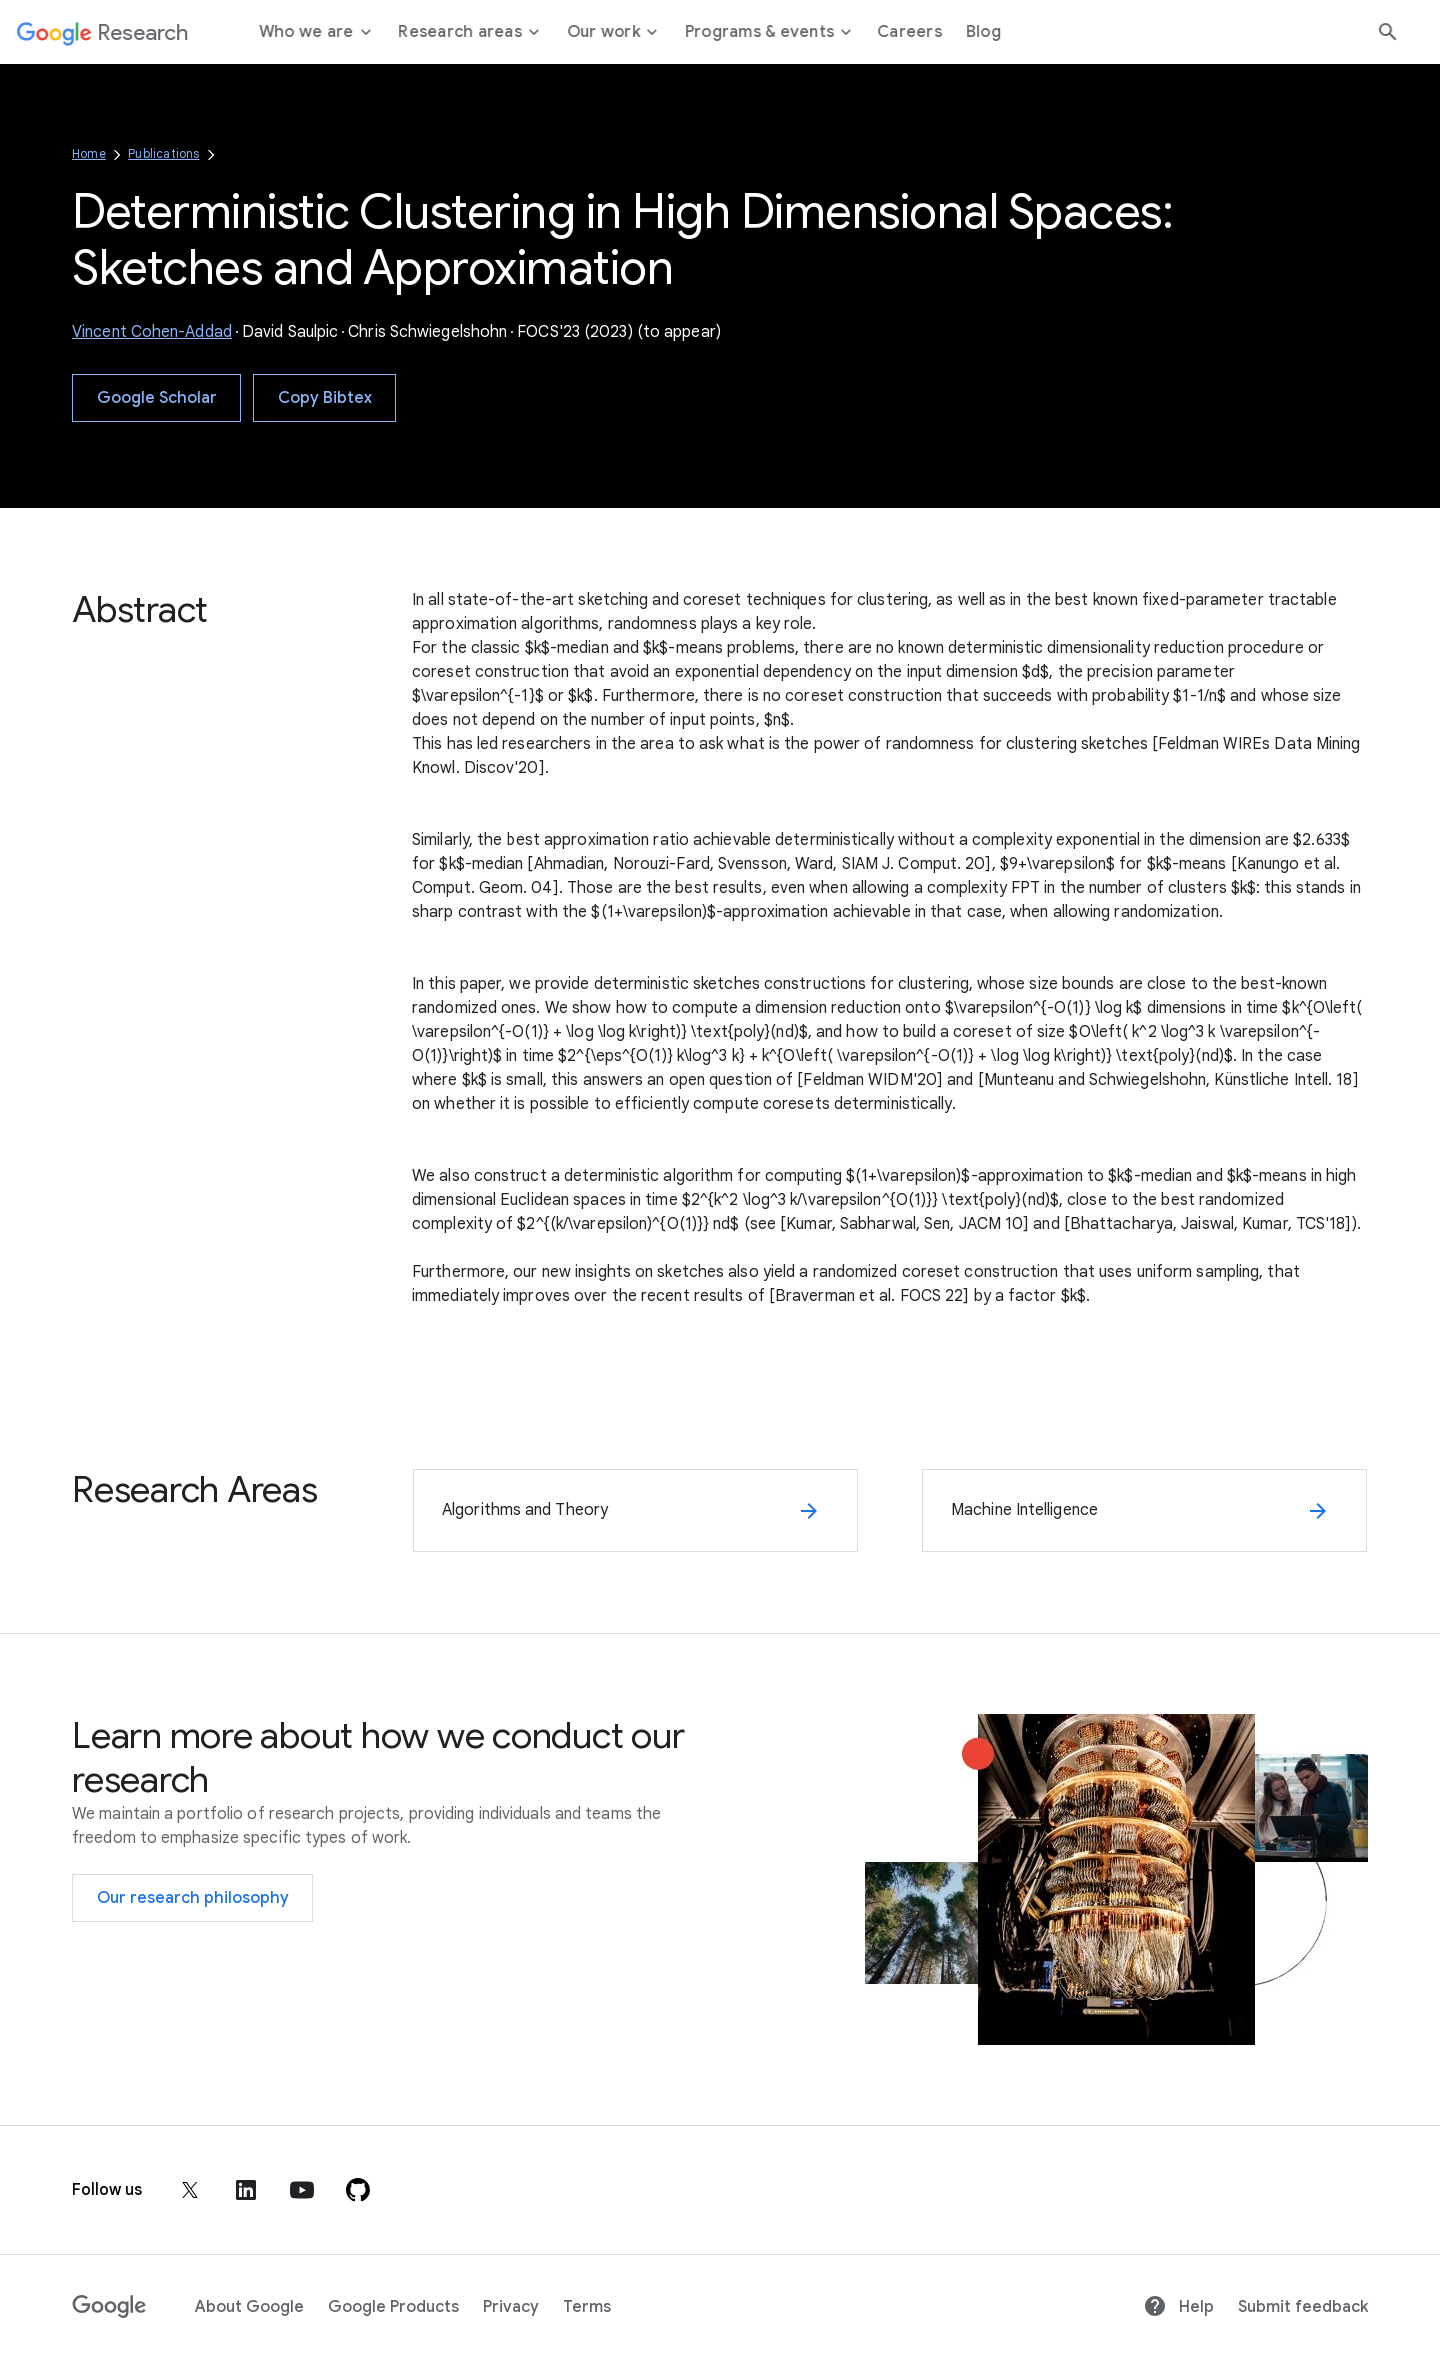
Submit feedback (1303, 2307)
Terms (587, 2307)
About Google (249, 2307)
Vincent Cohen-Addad (152, 332)
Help (1178, 2307)
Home (89, 153)
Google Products (393, 2307)
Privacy (511, 2307)
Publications (163, 153)
